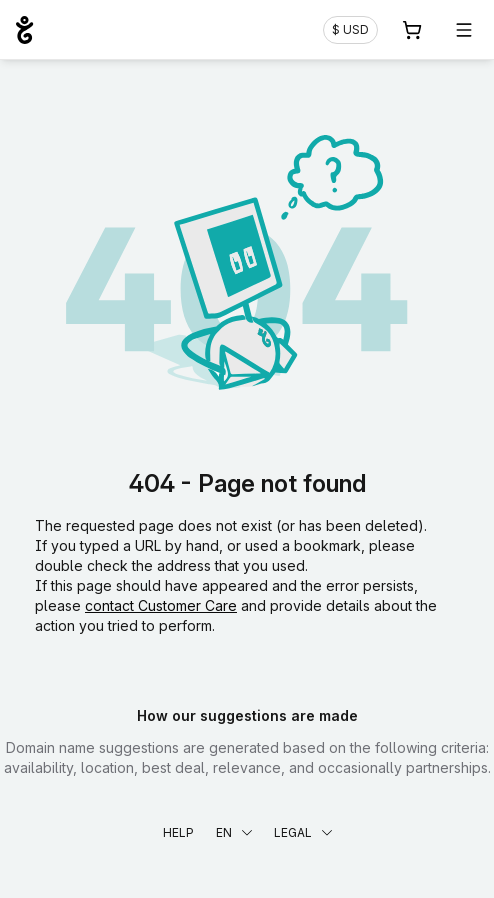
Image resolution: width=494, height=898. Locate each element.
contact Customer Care (161, 605)
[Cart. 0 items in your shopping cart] (412, 30)
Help (178, 832)
